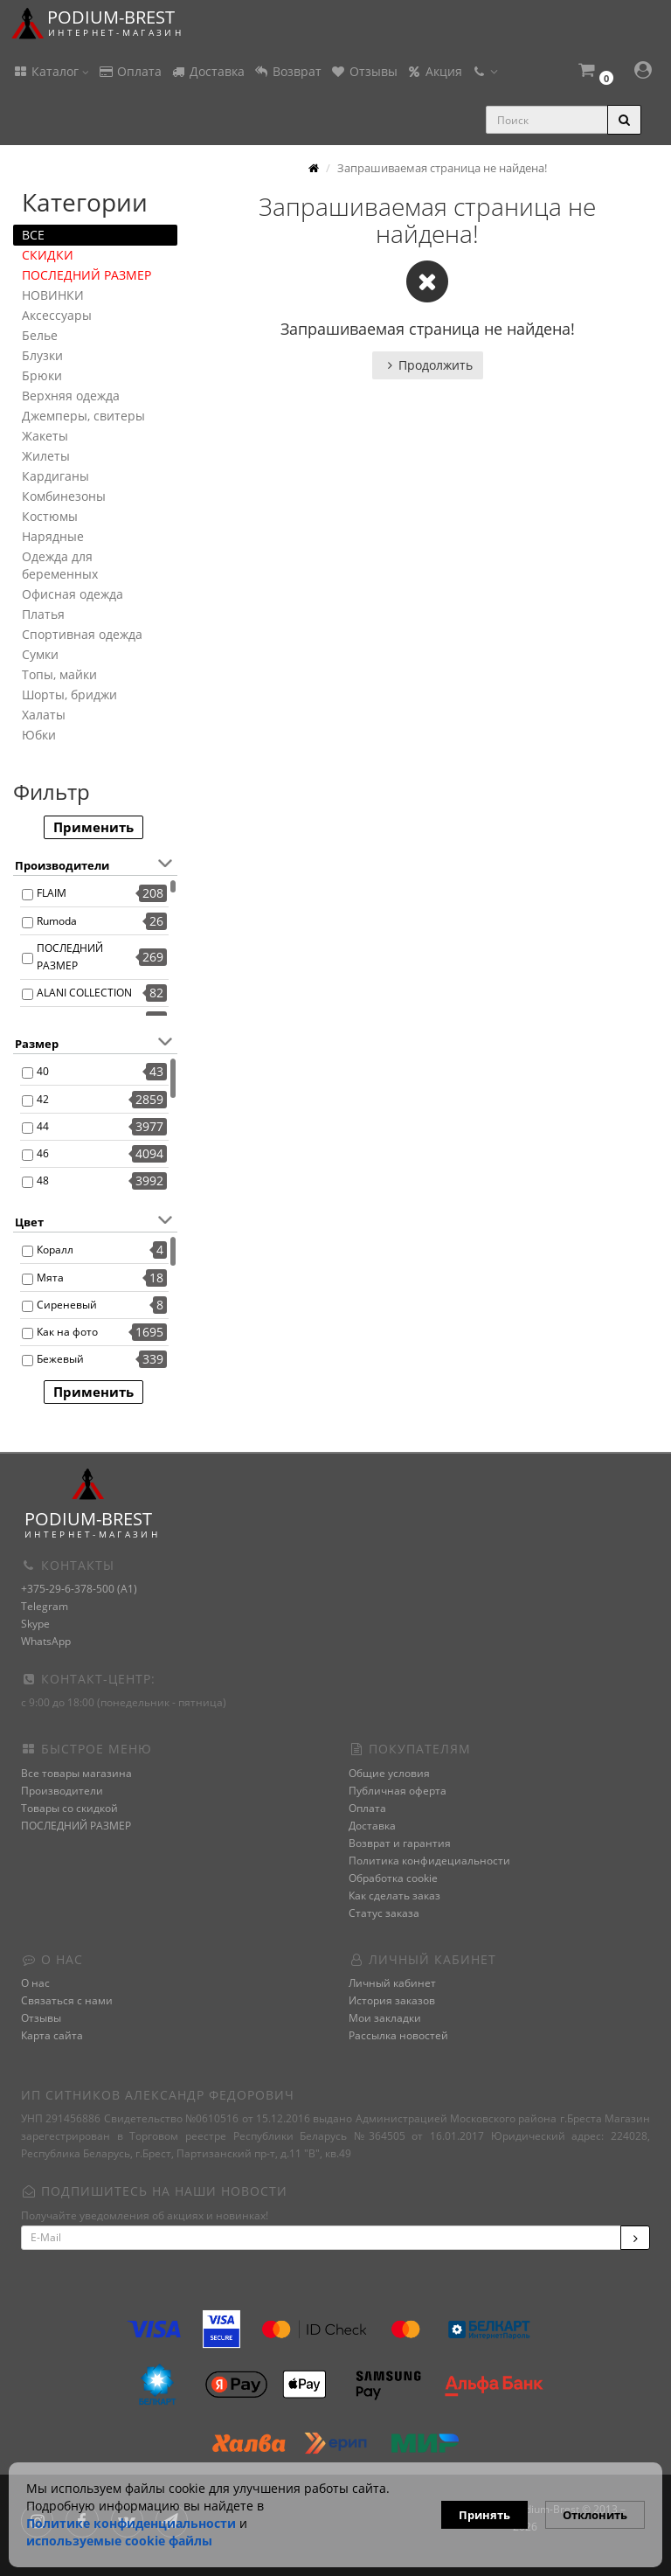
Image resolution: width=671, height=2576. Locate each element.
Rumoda (57, 920)
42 (43, 1099)
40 (43, 1071)
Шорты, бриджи (69, 694)
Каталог (50, 71)
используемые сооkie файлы (119, 2540)
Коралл (55, 1249)
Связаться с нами (67, 2000)
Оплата (130, 71)
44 (43, 1126)
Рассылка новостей (398, 2035)
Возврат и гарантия (400, 1843)
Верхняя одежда (71, 395)
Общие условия (389, 1773)
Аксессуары (57, 315)
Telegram (44, 1606)
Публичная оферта (397, 1790)
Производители (62, 1790)
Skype (35, 1623)
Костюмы (50, 516)
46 (43, 1153)
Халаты (44, 714)
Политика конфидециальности (429, 1860)
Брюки (42, 375)
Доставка (207, 71)
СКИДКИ (47, 254)
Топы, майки (59, 674)
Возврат (287, 71)
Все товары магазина (76, 1773)
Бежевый (60, 1358)
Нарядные (53, 536)
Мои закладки (385, 2017)
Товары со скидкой (69, 1808)
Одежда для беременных (60, 565)
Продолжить (428, 365)
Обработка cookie (393, 1878)
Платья (43, 614)
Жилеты (46, 456)
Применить (93, 827)
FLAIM (51, 892)
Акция (434, 71)
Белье (40, 335)
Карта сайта (52, 2035)
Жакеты (45, 435)
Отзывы (364, 71)
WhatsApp (46, 1641)
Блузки (42, 355)
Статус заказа (384, 1913)
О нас (35, 1982)
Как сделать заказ (394, 1895)
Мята (50, 1277)
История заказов (392, 2000)
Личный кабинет (392, 1982)
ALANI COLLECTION (84, 992)
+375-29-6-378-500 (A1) (79, 1588)
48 (43, 1180)
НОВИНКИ (53, 295)
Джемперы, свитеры (83, 415)
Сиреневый (67, 1304)
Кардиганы (55, 476)
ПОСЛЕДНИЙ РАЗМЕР (86, 275)
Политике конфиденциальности (131, 2523)
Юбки (39, 734)
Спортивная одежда (82, 634)
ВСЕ (33, 234)
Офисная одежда (72, 594)
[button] (595, 72)
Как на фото (67, 1331)
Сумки (40, 654)
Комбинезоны (64, 496)
